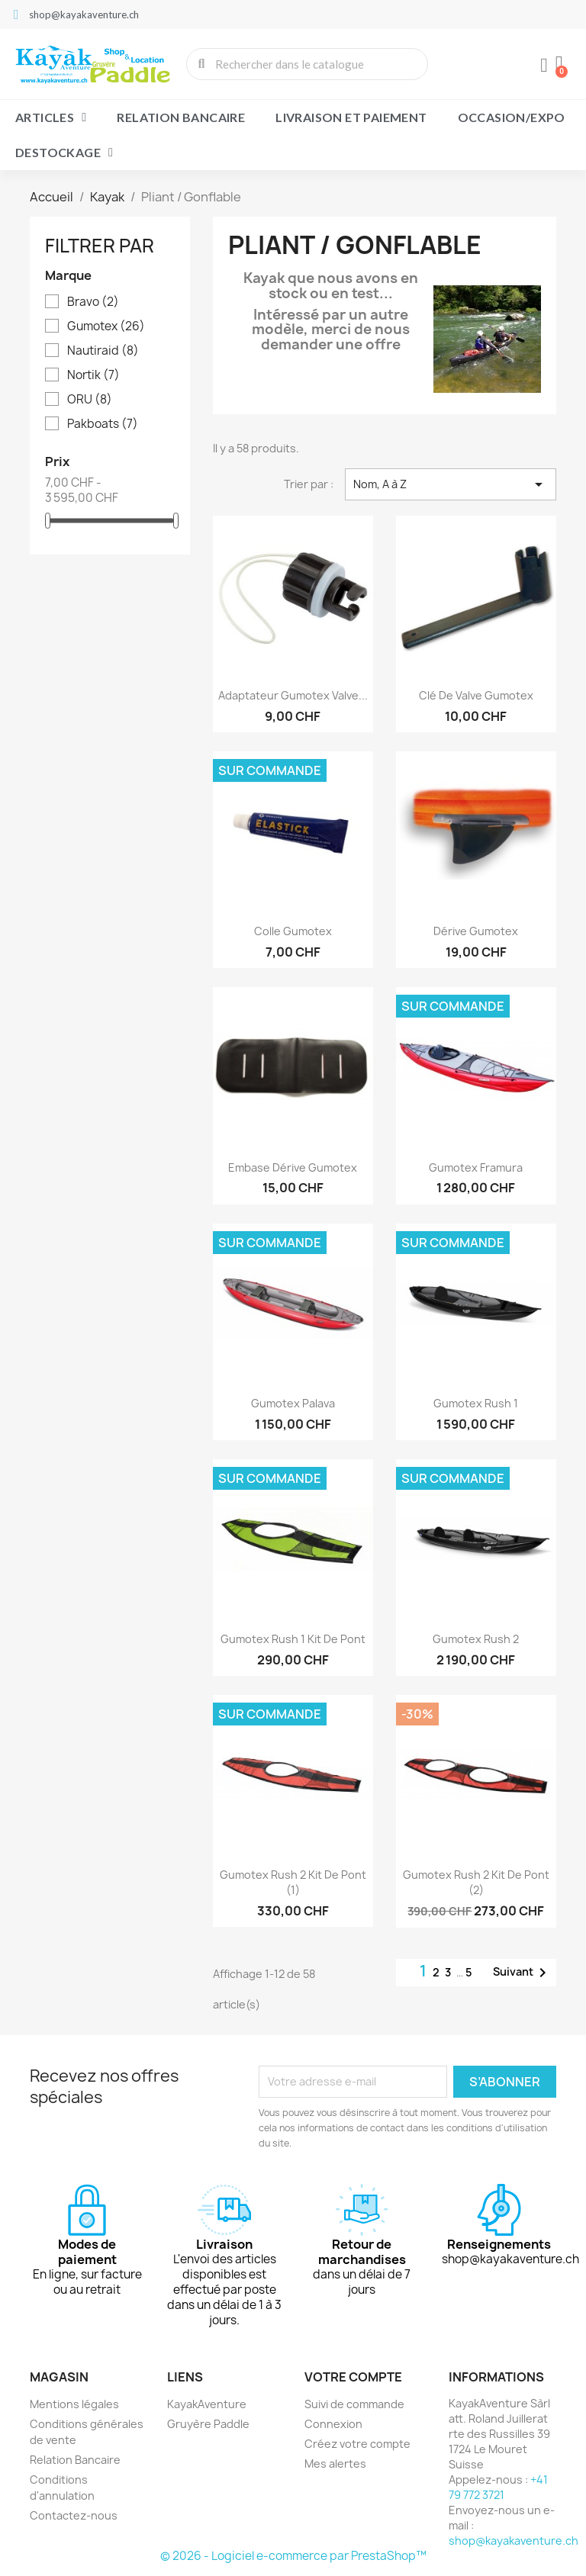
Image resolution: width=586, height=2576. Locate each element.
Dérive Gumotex (475, 931)
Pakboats (102, 424)
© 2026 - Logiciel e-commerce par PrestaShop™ (293, 2556)
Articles (50, 117)
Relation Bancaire (181, 117)
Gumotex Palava (293, 1403)
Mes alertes (335, 2463)
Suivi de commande (354, 2404)
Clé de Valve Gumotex (476, 695)
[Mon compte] (544, 66)
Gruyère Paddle (208, 2424)
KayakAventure (206, 2404)
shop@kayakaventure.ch (513, 2540)
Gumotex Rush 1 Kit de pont (293, 1639)
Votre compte (353, 2377)
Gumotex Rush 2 (476, 1639)
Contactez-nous (74, 2515)
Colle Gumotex (293, 931)
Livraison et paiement (351, 117)
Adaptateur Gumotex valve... (293, 695)
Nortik (93, 375)
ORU (89, 399)
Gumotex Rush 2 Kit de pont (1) (293, 1882)
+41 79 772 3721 (498, 2487)
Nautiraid (103, 351)
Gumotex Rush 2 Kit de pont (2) (476, 1882)
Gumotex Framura (476, 1167)
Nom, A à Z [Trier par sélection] (450, 484)
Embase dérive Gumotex (292, 1167)
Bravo (93, 302)
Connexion (333, 2424)
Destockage (64, 152)
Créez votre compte (357, 2443)
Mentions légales (74, 2404)
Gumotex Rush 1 (475, 1403)
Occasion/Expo (511, 117)
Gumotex (106, 326)
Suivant (522, 1972)
